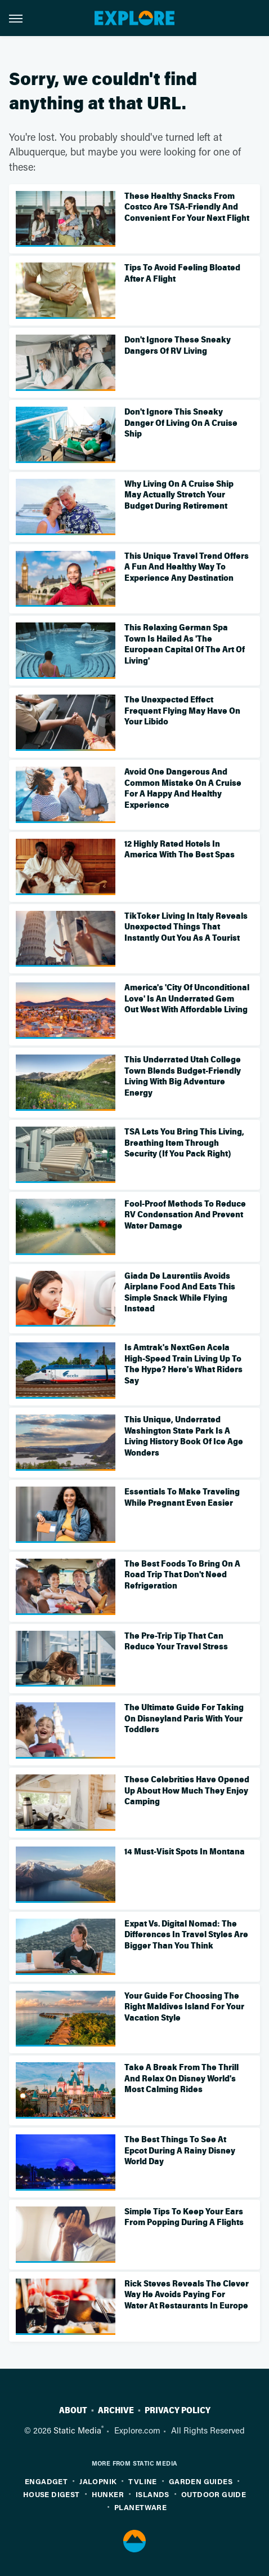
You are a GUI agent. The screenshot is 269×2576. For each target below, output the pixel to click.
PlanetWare (140, 2507)
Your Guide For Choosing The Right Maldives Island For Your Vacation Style (184, 2007)
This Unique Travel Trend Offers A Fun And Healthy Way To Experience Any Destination (186, 567)
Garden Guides (200, 2481)
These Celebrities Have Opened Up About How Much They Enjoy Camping (186, 1790)
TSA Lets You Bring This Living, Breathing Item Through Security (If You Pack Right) (184, 1143)
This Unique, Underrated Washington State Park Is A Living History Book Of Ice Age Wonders (183, 1436)
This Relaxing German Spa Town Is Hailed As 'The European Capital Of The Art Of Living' (184, 644)
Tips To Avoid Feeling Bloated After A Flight (182, 273)
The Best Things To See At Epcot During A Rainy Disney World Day (179, 2150)
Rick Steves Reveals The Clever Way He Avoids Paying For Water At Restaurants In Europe (186, 2295)
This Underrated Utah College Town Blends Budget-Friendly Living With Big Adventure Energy (182, 1076)
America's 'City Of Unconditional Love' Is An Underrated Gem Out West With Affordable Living (186, 998)
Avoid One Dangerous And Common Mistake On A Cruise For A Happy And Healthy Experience (182, 788)
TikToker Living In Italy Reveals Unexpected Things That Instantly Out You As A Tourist (186, 927)
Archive (116, 2410)
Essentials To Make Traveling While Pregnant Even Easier (182, 1497)
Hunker (108, 2494)
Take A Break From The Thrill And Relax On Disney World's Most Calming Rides (181, 2078)
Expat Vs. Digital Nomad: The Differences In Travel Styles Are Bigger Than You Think (186, 1935)
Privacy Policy (177, 2410)
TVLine (142, 2481)
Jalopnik (97, 2481)
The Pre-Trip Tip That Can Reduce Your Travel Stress (176, 1641)
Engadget (46, 2481)
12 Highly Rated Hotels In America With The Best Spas (179, 849)
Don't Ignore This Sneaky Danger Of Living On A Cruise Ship (180, 423)
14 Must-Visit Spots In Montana (184, 1852)
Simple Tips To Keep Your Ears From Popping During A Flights (184, 2217)
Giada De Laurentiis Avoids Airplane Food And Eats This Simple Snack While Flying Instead (179, 1292)
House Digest (51, 2494)
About (73, 2410)
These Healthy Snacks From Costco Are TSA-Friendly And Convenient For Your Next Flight (186, 207)
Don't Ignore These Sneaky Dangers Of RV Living (177, 345)
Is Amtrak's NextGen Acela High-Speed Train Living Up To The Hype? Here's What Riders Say (183, 1364)
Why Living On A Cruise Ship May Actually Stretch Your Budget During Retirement (179, 495)
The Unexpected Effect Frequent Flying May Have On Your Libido (182, 711)
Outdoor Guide (213, 2494)
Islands (152, 2494)
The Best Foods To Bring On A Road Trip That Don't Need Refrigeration (182, 1575)
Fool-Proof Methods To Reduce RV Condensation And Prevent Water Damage (185, 1215)
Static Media (77, 2430)
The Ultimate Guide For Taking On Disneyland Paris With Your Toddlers (184, 1718)
